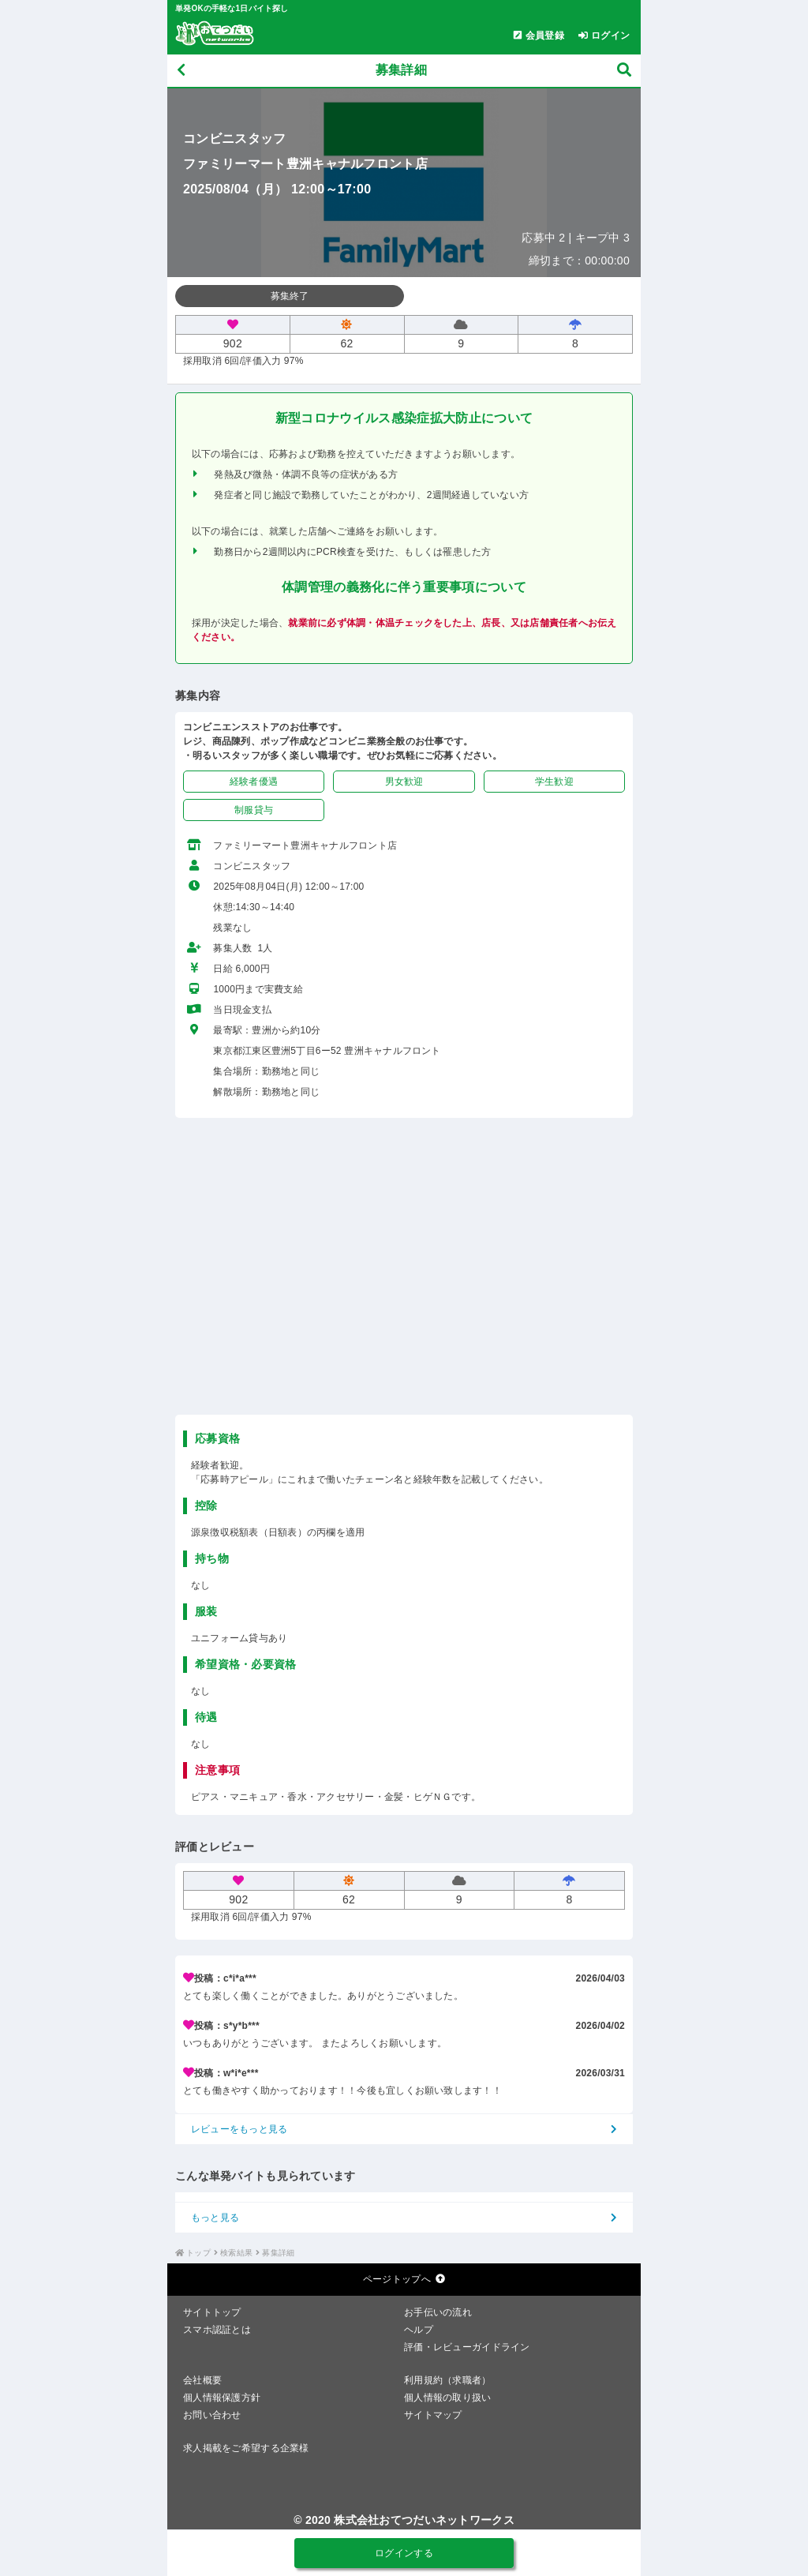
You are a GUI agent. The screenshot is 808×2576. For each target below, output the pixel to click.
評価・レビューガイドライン (467, 2347)
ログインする (404, 2553)
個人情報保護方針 (221, 2397)
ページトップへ (404, 2279)
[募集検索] (624, 70)
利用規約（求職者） (448, 2380)
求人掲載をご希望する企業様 (246, 2448)
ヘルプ (418, 2329)
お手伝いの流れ (438, 2312)
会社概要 (202, 2380)
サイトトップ (212, 2312)
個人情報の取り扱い (448, 2397)
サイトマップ (433, 2414)
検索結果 (236, 2252)
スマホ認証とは (217, 2329)
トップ (198, 2252)
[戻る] (181, 70)
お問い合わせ (212, 2414)
